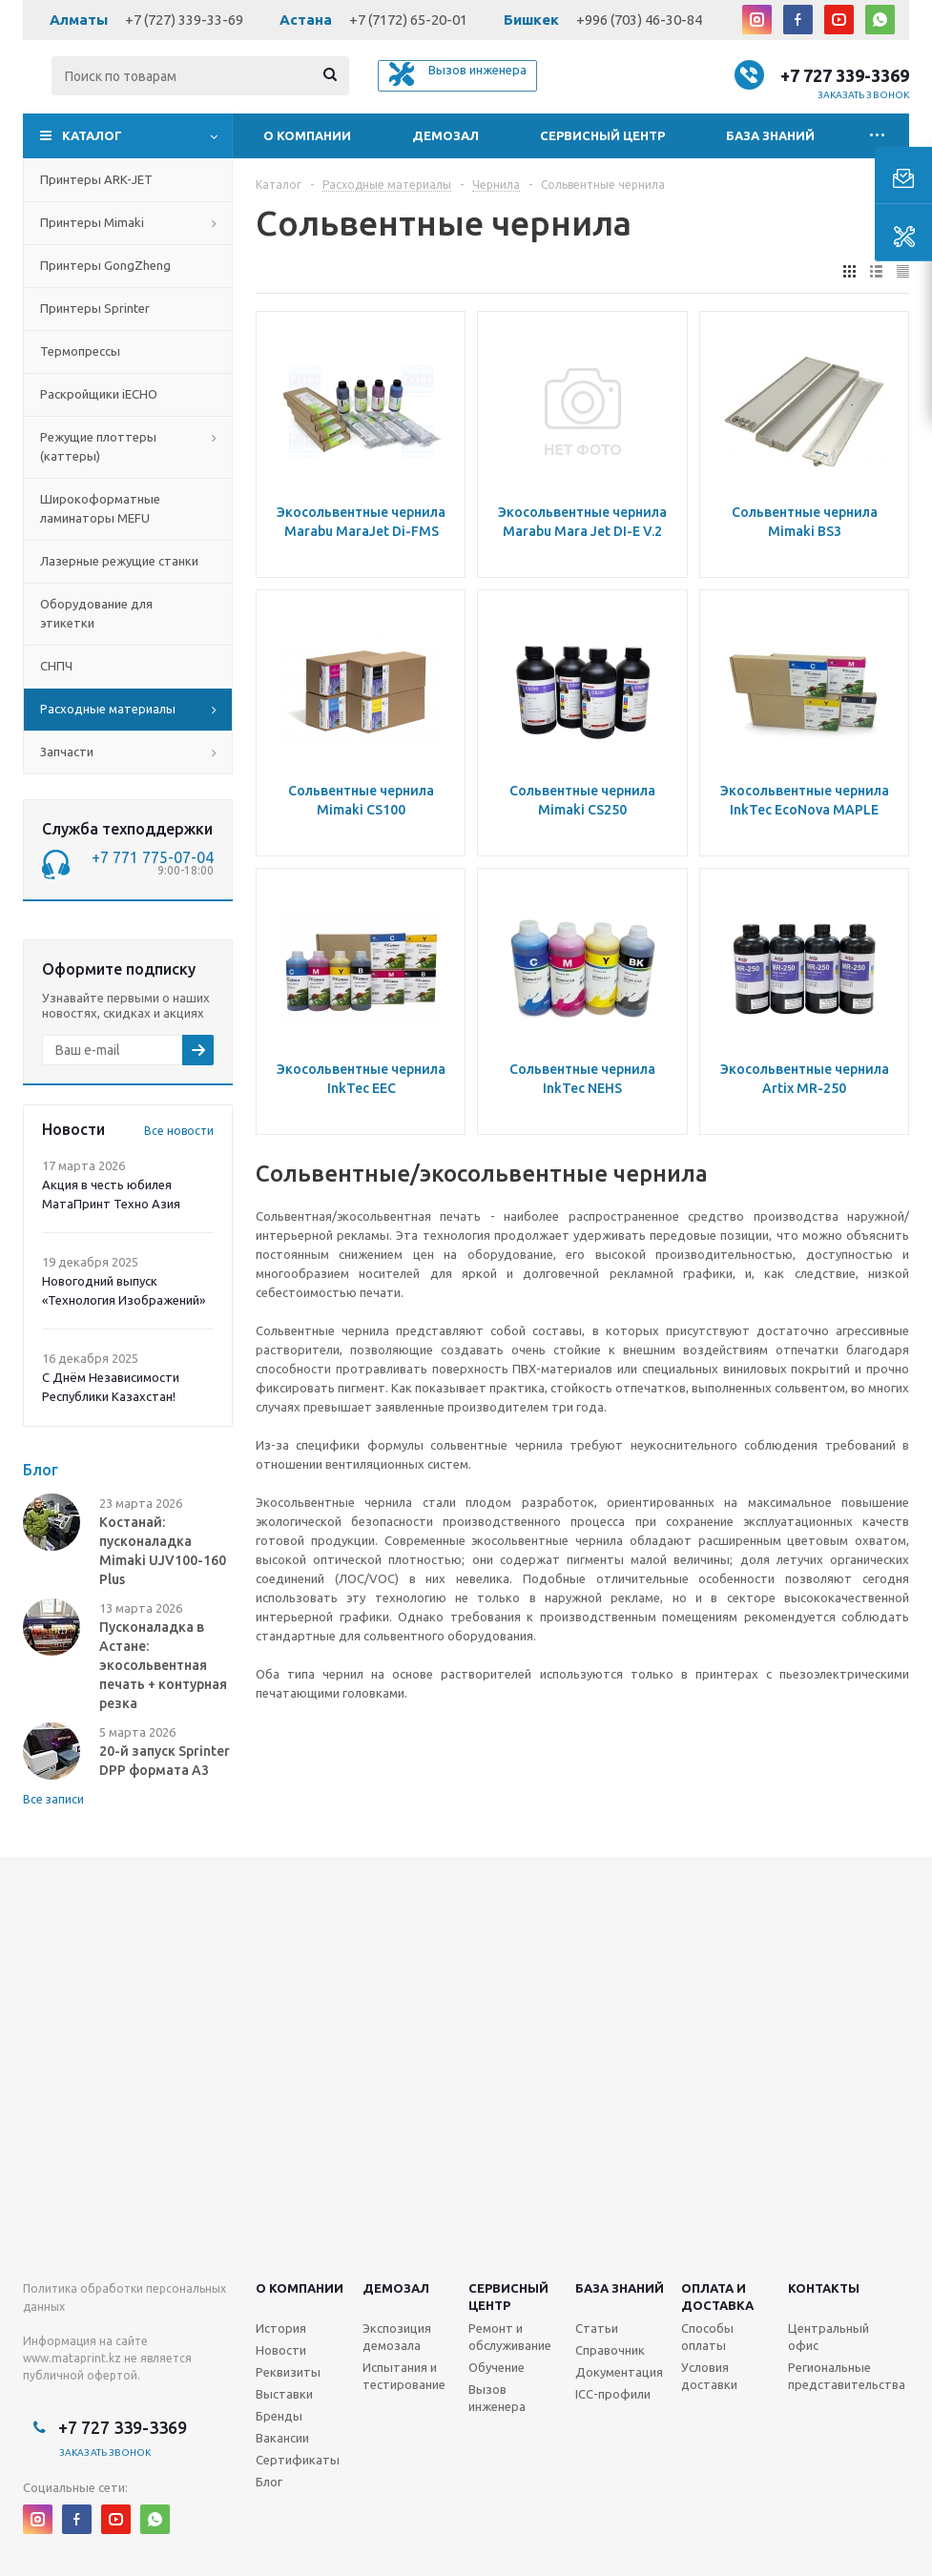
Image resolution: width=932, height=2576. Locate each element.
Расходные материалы (108, 708)
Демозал (445, 135)
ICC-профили (613, 2394)
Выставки (284, 2394)
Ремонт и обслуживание (509, 2336)
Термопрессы (80, 351)
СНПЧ (56, 665)
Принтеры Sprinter (95, 308)
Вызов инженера (497, 2397)
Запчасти (66, 751)
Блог (269, 2481)
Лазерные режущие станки (119, 560)
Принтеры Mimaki (92, 222)
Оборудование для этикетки (96, 613)
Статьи (596, 2328)
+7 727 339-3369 (844, 75)
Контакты (824, 2288)
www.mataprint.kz (72, 2358)
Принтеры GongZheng (105, 265)
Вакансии (282, 2437)
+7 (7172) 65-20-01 (408, 19)
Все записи (53, 1799)
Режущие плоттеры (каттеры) (98, 446)
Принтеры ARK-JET (96, 179)
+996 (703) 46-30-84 (639, 19)
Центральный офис (828, 2336)
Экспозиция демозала (396, 2336)
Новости (281, 2350)
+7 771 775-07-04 (153, 857)
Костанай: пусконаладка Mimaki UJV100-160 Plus (162, 1551)
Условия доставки (709, 2375)
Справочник (610, 2350)
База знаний (770, 135)
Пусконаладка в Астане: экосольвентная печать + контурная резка (163, 1665)
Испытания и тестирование (403, 2375)
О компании (307, 135)
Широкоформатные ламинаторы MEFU (100, 508)
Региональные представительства (846, 2375)
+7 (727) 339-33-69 (184, 19)
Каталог (92, 135)
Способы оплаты (707, 2336)
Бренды (279, 2415)
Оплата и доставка (717, 2296)
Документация (619, 2372)
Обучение (496, 2367)
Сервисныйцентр (508, 2296)
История (281, 2328)
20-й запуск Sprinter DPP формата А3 (164, 1760)
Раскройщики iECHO (98, 394)
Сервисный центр (602, 135)
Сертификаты (298, 2459)
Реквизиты (288, 2372)
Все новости (179, 1130)
